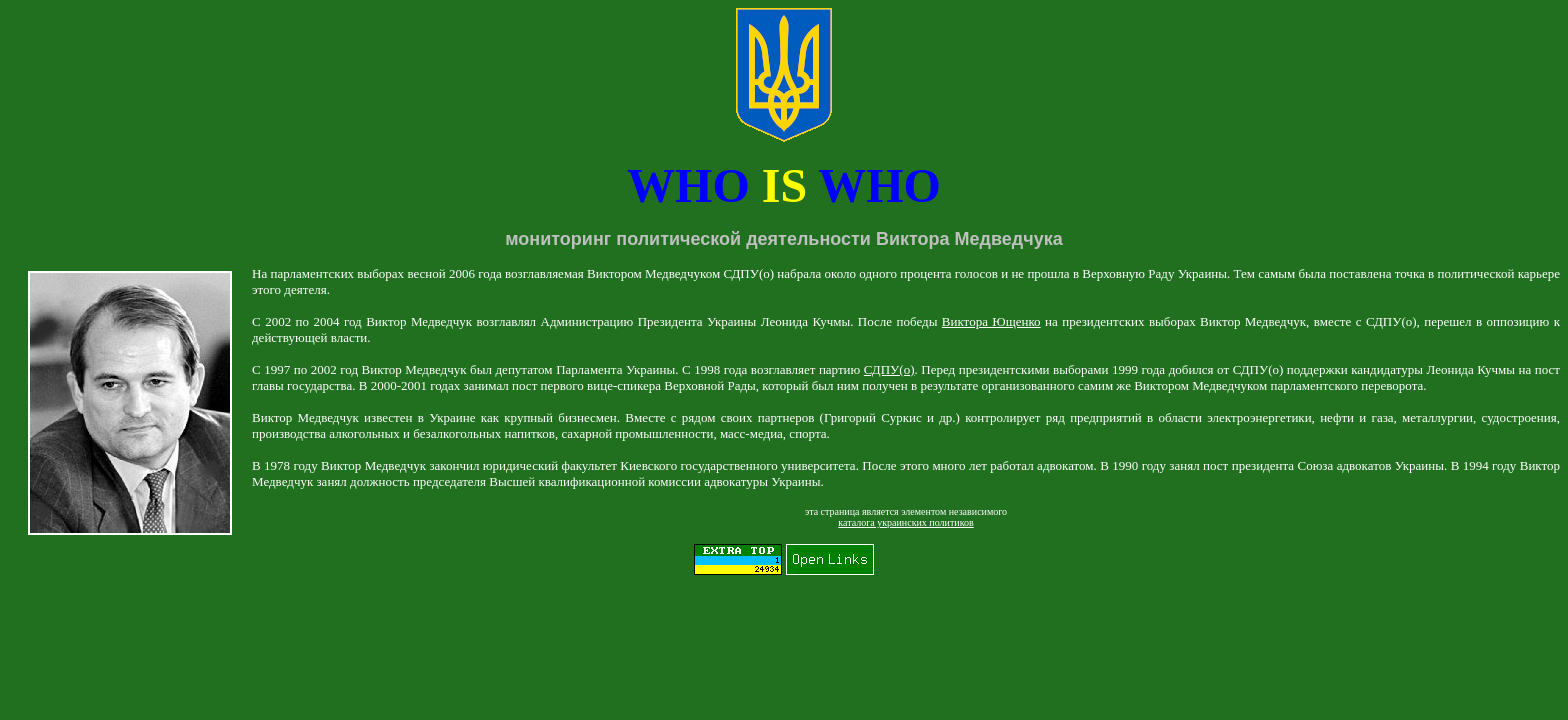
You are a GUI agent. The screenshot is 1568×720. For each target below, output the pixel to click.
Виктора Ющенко (991, 321)
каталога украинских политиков (905, 522)
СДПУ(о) (889, 369)
